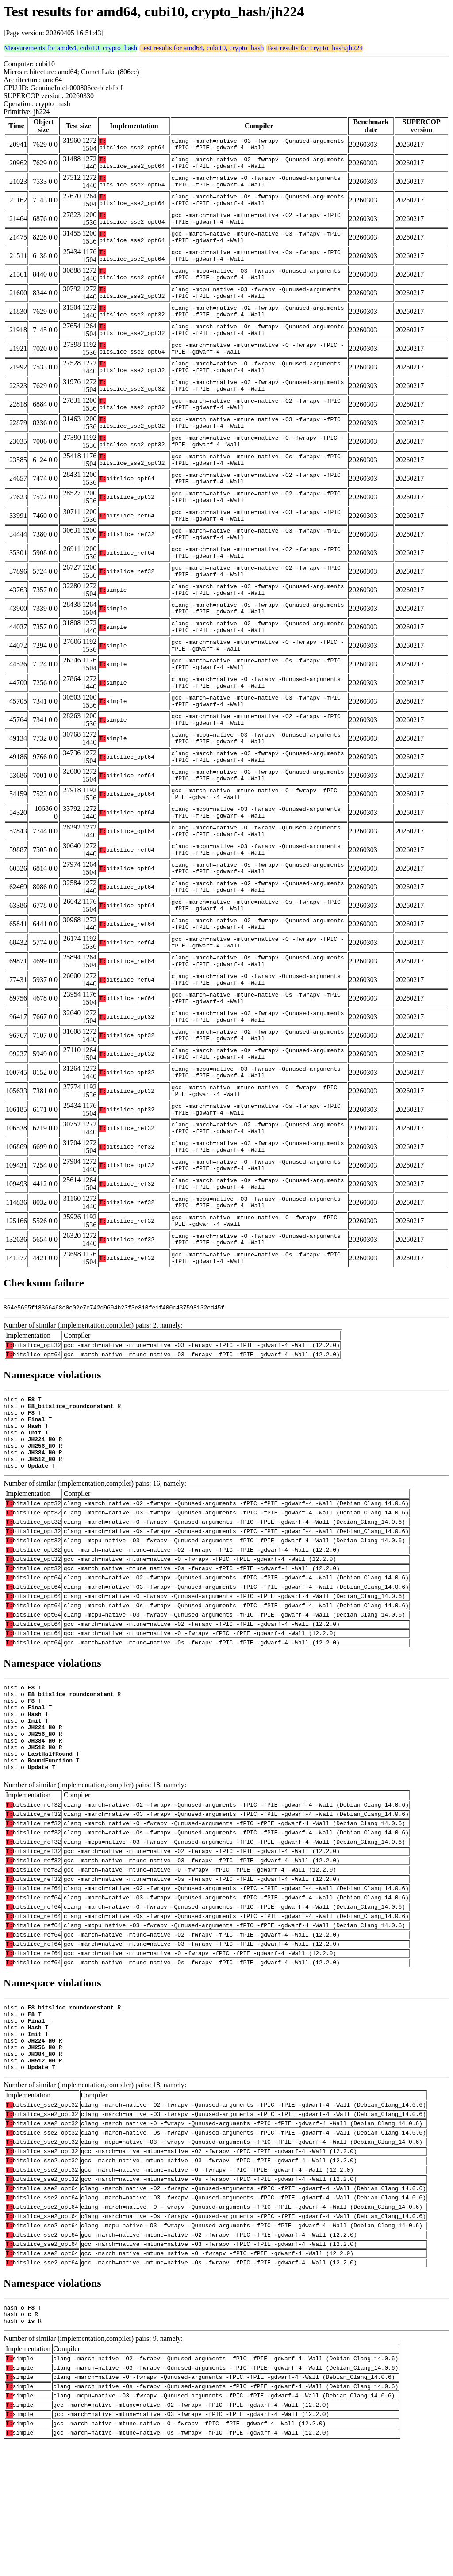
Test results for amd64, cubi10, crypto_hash (202, 48)
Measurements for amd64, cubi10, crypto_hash (70, 48)
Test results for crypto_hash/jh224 (314, 48)
